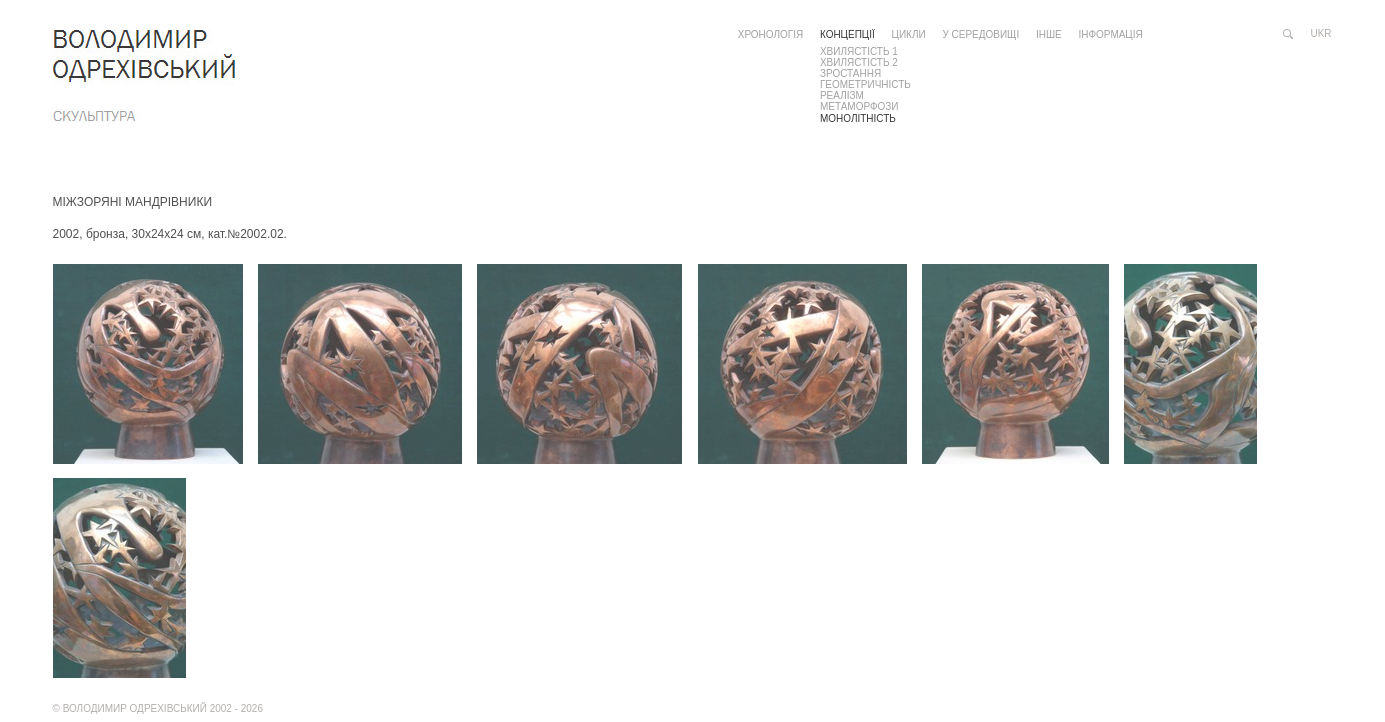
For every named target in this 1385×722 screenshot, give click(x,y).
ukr (1321, 33)
